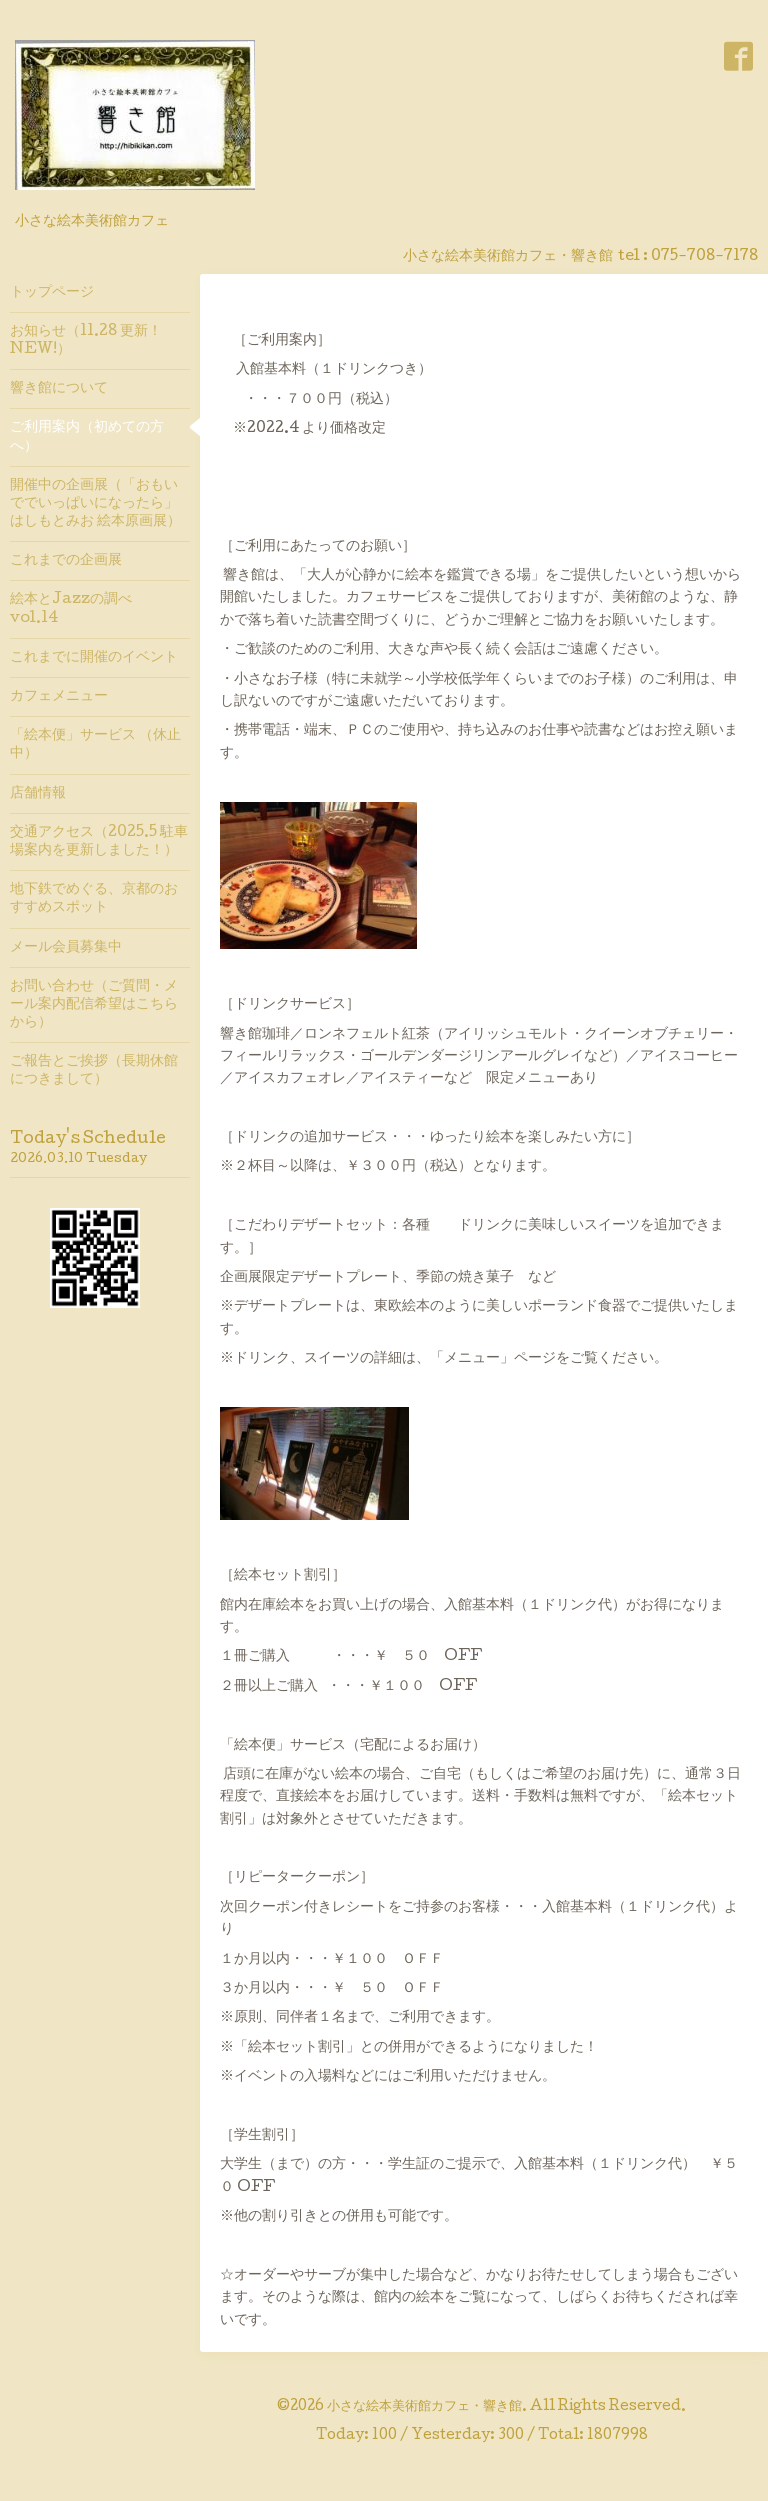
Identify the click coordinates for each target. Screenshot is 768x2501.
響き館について (59, 389)
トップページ (52, 293)
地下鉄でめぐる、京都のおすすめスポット (94, 899)
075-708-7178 (704, 257)
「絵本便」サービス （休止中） (95, 745)
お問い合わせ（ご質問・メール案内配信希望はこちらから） (94, 1005)
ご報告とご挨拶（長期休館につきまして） (94, 1071)
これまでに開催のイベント (94, 658)
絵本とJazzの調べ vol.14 (78, 609)
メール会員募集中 (66, 948)
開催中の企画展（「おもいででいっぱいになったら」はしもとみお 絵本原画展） (95, 504)
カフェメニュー (59, 697)
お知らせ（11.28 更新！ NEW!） (86, 341)
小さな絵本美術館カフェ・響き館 (424, 2407)
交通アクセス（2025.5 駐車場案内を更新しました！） (99, 842)
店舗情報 (38, 794)
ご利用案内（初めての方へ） (87, 437)
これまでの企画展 (66, 561)
